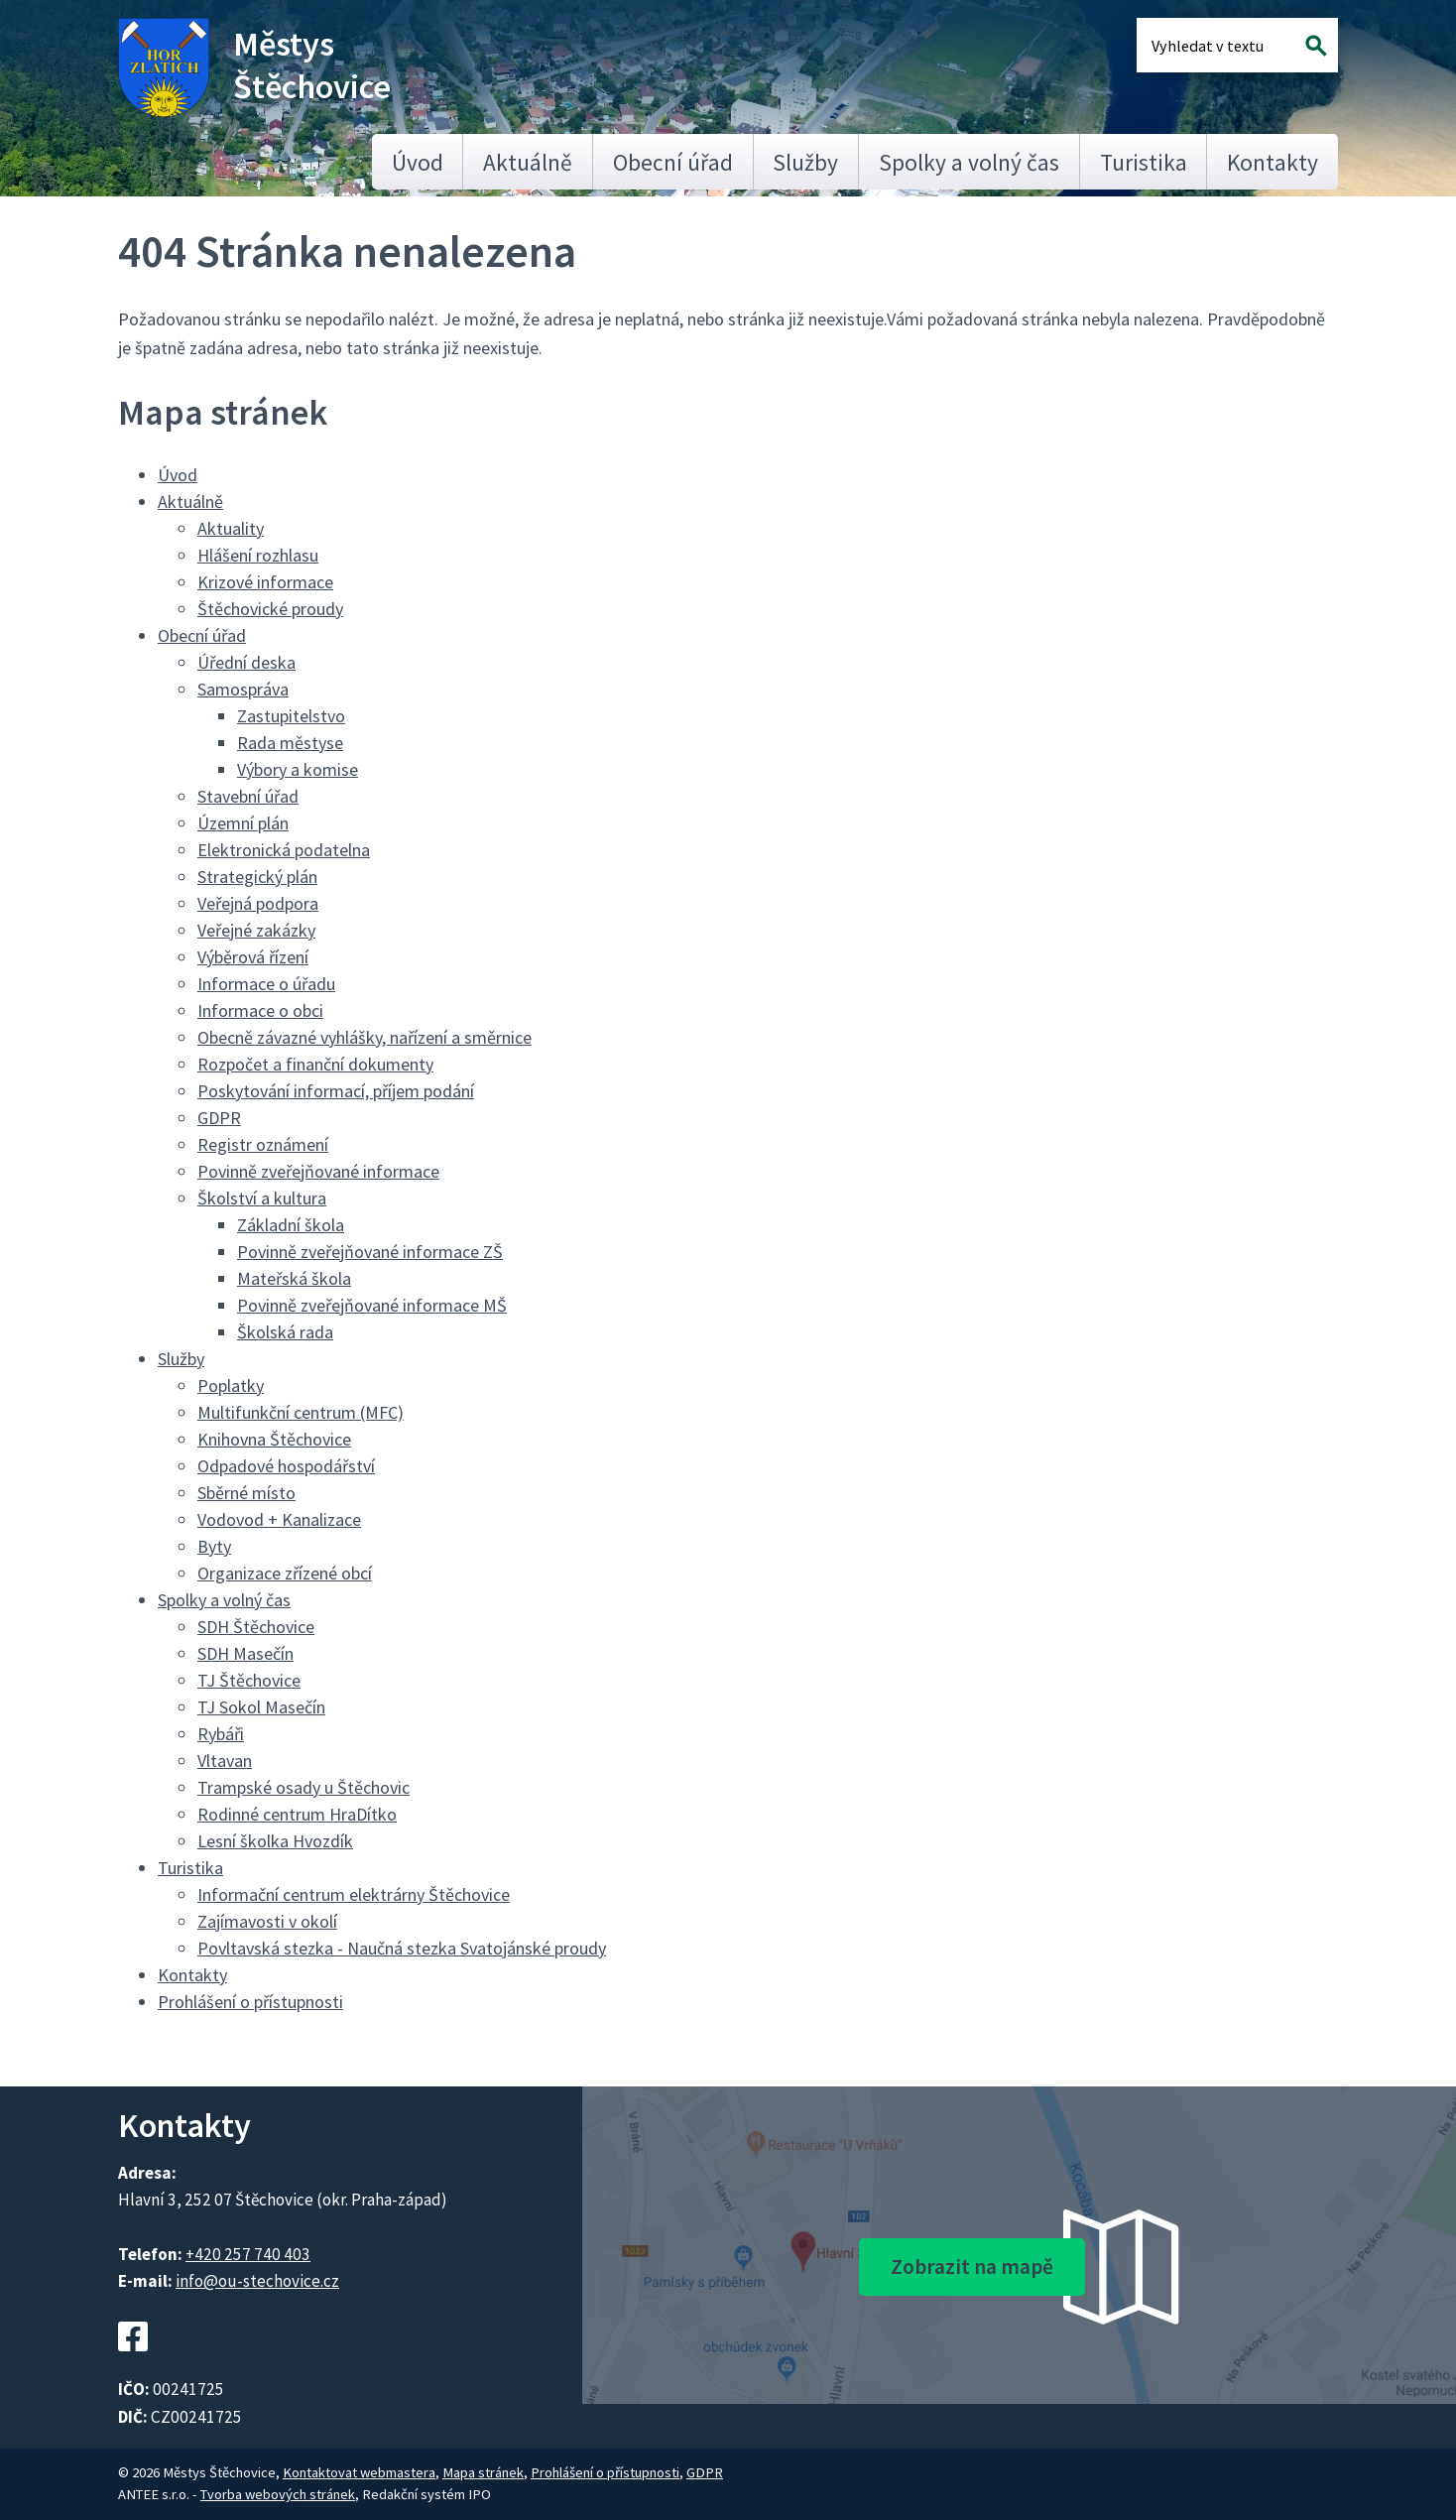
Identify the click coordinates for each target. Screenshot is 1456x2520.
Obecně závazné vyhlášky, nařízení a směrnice (364, 1037)
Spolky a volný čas (969, 162)
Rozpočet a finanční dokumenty (315, 1064)
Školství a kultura (261, 1198)
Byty (214, 1546)
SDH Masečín (245, 1653)
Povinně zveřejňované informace (318, 1171)
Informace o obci (260, 1010)
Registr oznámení (262, 1144)
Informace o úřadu (266, 983)
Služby (805, 162)
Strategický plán (257, 876)
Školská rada (285, 1332)
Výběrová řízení (252, 956)
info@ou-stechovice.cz (257, 2281)
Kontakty (1272, 162)
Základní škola (290, 1224)
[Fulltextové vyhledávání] (1216, 45)
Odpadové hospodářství (286, 1465)
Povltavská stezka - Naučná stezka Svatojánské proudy (401, 1948)
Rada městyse (290, 742)
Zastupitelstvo (291, 715)
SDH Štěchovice (255, 1626)
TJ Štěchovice (249, 1680)
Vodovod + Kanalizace (279, 1519)
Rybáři (220, 1733)
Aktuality (230, 528)
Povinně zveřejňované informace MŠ (372, 1305)
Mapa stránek (483, 2472)
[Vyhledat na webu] (1316, 45)
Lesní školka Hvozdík (275, 1840)
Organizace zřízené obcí (284, 1573)
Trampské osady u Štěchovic (303, 1787)
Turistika (1143, 162)
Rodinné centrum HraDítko (297, 1814)
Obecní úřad (673, 162)
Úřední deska (246, 662)
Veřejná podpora (257, 903)
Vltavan (224, 1760)
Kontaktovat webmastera (359, 2472)
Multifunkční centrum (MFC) (300, 1412)
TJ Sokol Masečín (261, 1707)
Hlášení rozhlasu (257, 555)
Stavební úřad (248, 796)
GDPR (219, 1117)
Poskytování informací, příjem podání (335, 1090)
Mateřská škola (294, 1278)
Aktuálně (527, 162)
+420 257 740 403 (247, 2254)
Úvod (417, 162)
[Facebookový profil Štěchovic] (133, 2363)
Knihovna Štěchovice (274, 1439)
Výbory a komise (297, 769)
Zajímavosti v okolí (267, 1921)
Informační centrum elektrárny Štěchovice (353, 1894)
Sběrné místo (246, 1492)
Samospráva (243, 689)
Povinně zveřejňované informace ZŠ (370, 1251)
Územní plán (243, 823)
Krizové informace (265, 581)
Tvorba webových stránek (277, 2494)
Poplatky (230, 1385)
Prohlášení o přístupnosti (250, 2001)
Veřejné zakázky (256, 930)
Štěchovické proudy (270, 608)
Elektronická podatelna (283, 849)
